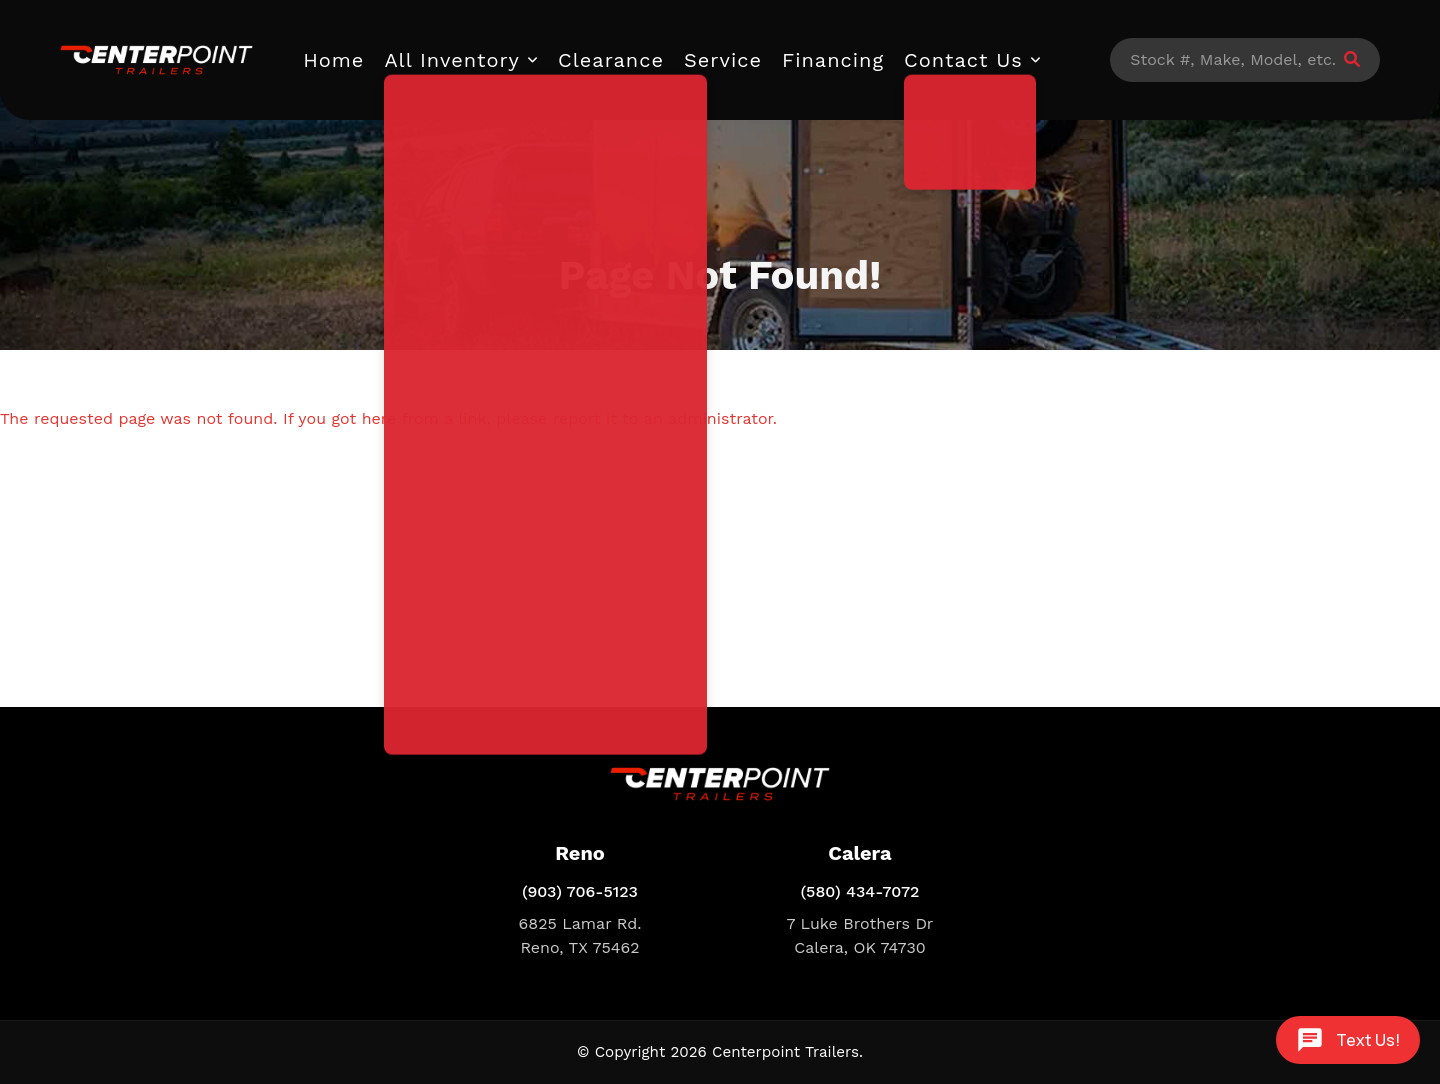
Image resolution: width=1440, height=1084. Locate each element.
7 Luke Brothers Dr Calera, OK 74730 (860, 935)
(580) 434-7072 (860, 891)
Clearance (611, 60)
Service (723, 60)
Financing (833, 60)
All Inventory (452, 60)
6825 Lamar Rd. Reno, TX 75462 (580, 935)
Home (333, 60)
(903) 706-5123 (580, 891)
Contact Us (963, 60)
